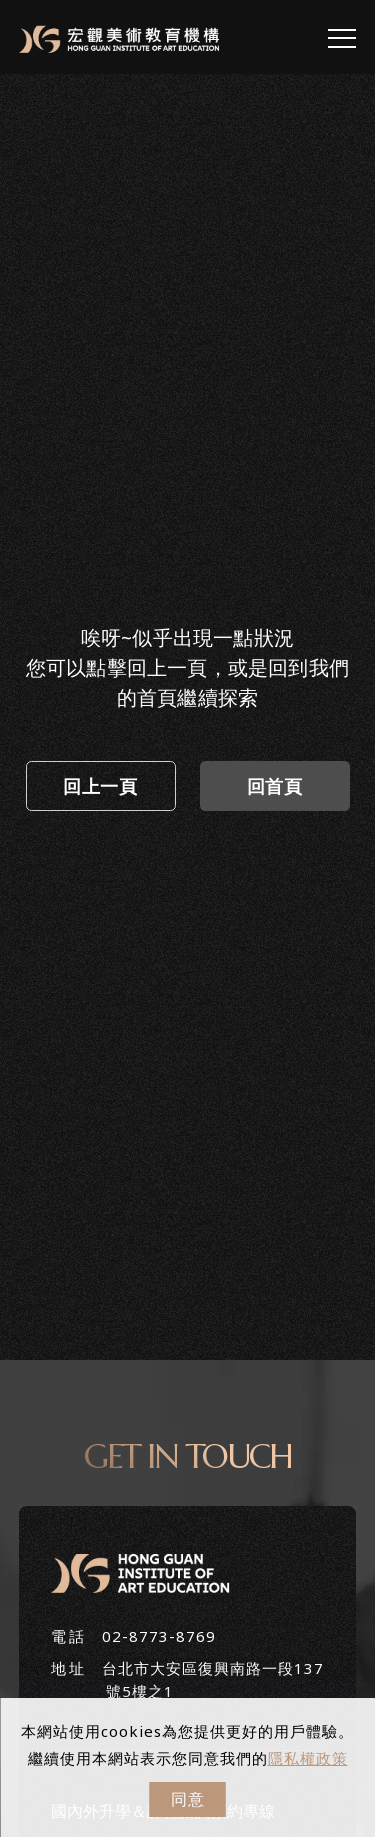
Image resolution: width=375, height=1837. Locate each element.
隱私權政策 (308, 1758)
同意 (188, 1799)
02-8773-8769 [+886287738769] (159, 1636)
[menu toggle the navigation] (342, 39)
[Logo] (119, 38)
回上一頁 (100, 786)
